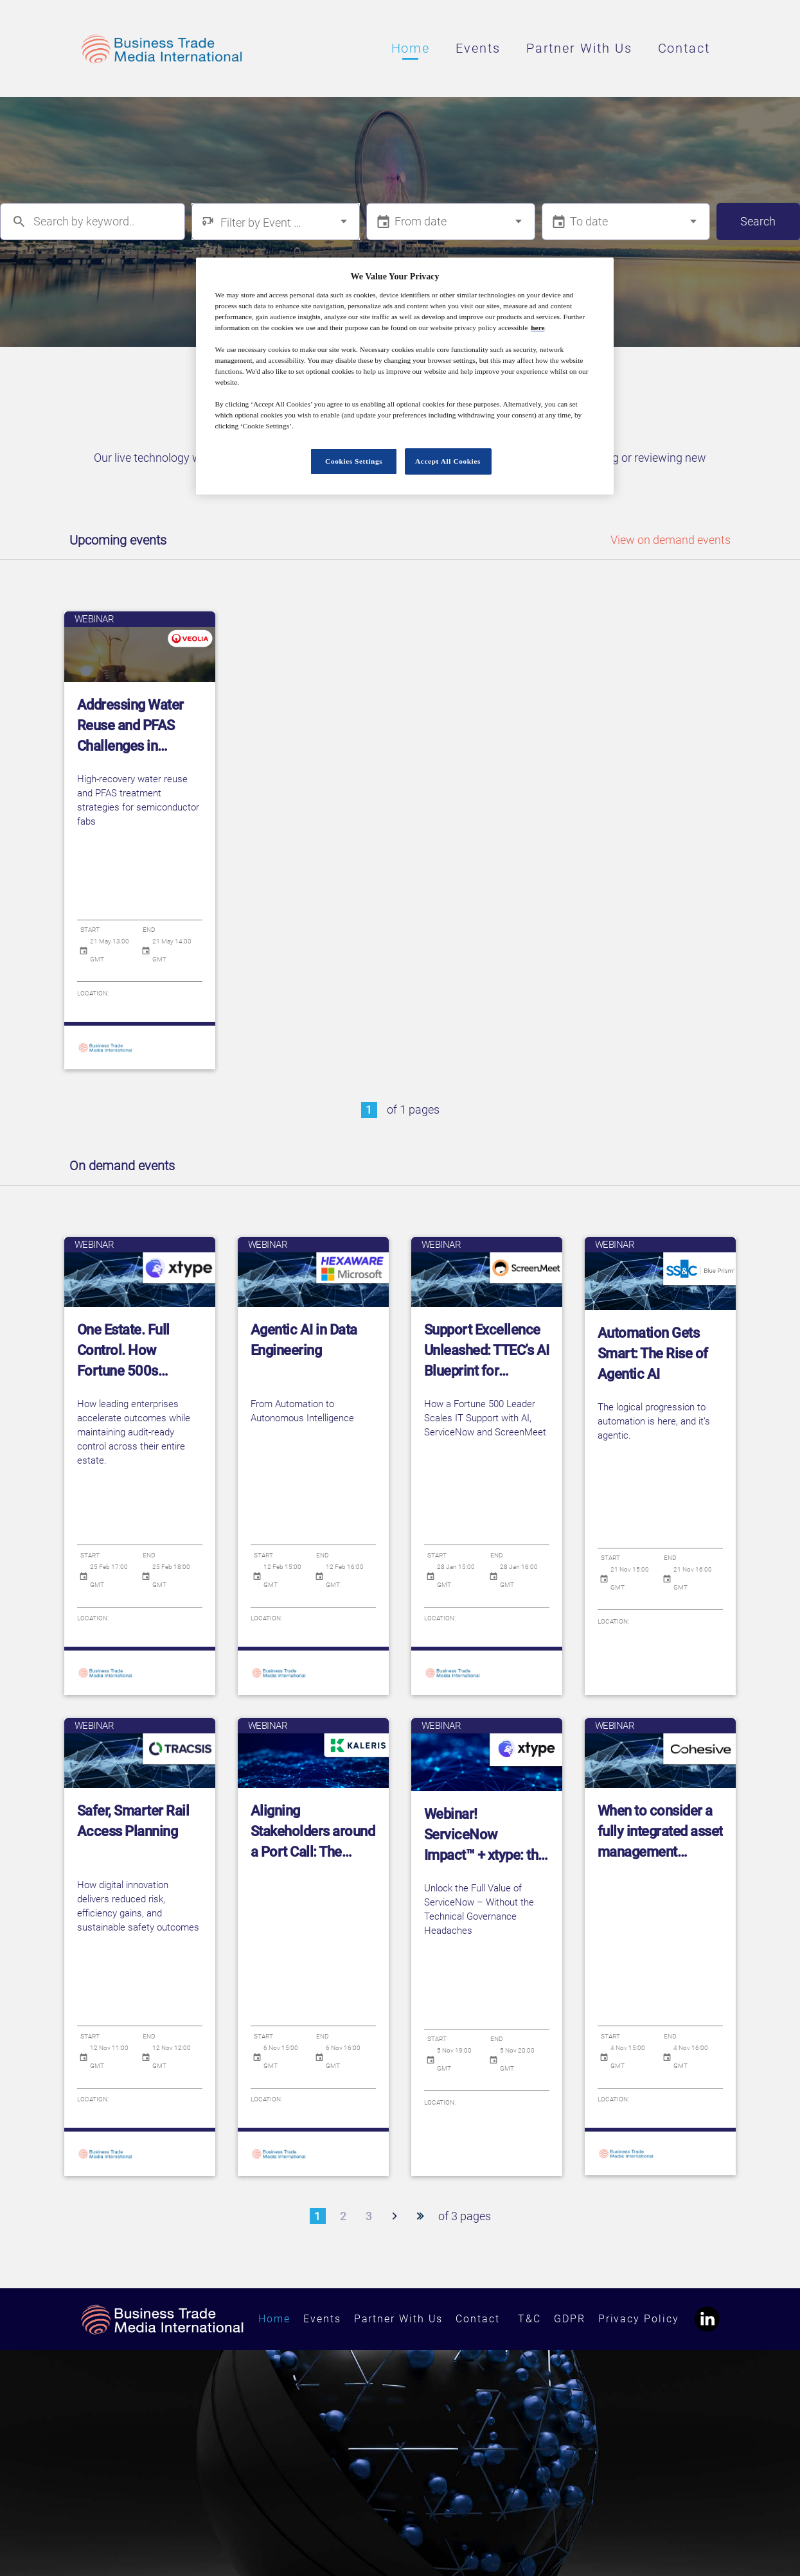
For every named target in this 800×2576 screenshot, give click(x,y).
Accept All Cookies (448, 461)
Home (411, 48)
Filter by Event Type (262, 222)
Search (758, 221)
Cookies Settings (353, 461)
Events (478, 48)
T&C (529, 2317)
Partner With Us (579, 48)
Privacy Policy (638, 2317)
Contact (684, 48)
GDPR (569, 2317)
